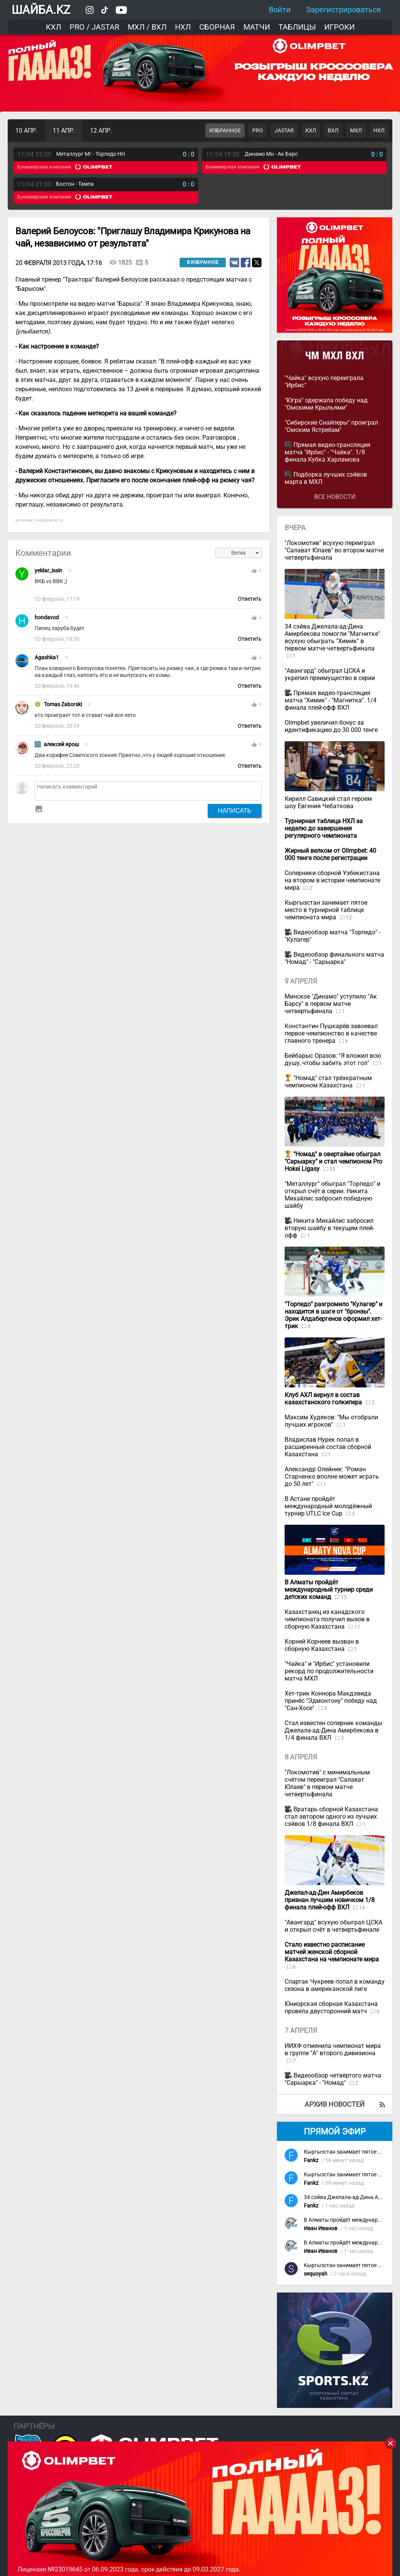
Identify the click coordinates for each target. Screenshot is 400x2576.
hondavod (47, 617)
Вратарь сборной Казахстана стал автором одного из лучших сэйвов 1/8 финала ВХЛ (331, 1816)
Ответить (250, 599)
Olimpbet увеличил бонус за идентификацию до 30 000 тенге (331, 726)
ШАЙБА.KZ (41, 10)
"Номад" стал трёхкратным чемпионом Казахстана (328, 1081)
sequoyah (315, 2274)
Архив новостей (335, 2104)
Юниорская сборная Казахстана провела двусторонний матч (331, 2007)
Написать (235, 810)
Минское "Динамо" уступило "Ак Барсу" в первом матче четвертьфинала (331, 1004)
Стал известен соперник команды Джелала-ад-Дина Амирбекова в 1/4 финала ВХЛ (333, 1730)
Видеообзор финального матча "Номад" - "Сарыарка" (334, 958)
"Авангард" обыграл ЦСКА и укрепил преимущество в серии (330, 674)
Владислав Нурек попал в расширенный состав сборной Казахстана (328, 1447)
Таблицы (297, 27)
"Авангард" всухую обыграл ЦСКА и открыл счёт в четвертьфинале (333, 1926)
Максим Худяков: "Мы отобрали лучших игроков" (331, 1421)
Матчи (256, 27)
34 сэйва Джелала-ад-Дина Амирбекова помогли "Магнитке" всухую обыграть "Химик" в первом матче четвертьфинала (332, 637)
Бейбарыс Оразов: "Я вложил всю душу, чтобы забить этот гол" (333, 1059)
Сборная (217, 27)
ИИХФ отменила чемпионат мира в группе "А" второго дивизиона (333, 2049)
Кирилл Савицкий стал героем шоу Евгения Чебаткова (328, 802)
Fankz (311, 2160)
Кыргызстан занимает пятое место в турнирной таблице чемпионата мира (326, 910)
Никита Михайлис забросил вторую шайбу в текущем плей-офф (329, 1228)
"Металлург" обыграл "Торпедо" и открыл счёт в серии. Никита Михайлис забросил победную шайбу (332, 1194)
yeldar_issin (48, 570)
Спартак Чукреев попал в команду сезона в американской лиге (335, 1985)
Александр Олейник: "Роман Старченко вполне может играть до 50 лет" (332, 1476)
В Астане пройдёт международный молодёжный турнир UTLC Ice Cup (328, 1506)
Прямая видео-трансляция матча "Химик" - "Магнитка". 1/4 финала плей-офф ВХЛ (331, 700)
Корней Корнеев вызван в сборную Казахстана (322, 1645)
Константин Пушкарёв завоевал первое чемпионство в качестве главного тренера (331, 1033)
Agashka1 (47, 657)
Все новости (334, 496)
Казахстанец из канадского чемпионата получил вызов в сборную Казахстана (327, 1619)
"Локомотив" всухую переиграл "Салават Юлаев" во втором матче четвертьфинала (334, 550)
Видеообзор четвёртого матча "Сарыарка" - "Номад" (333, 2079)
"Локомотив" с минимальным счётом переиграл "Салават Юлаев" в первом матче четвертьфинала (327, 1783)
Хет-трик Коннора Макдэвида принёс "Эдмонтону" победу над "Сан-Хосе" (331, 1701)
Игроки (339, 27)
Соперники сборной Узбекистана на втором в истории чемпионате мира (332, 880)
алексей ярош (61, 744)
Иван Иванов (320, 2228)
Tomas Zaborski (63, 704)
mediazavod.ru (49, 520)
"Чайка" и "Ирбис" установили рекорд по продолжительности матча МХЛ (329, 1671)
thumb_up (254, 571)
